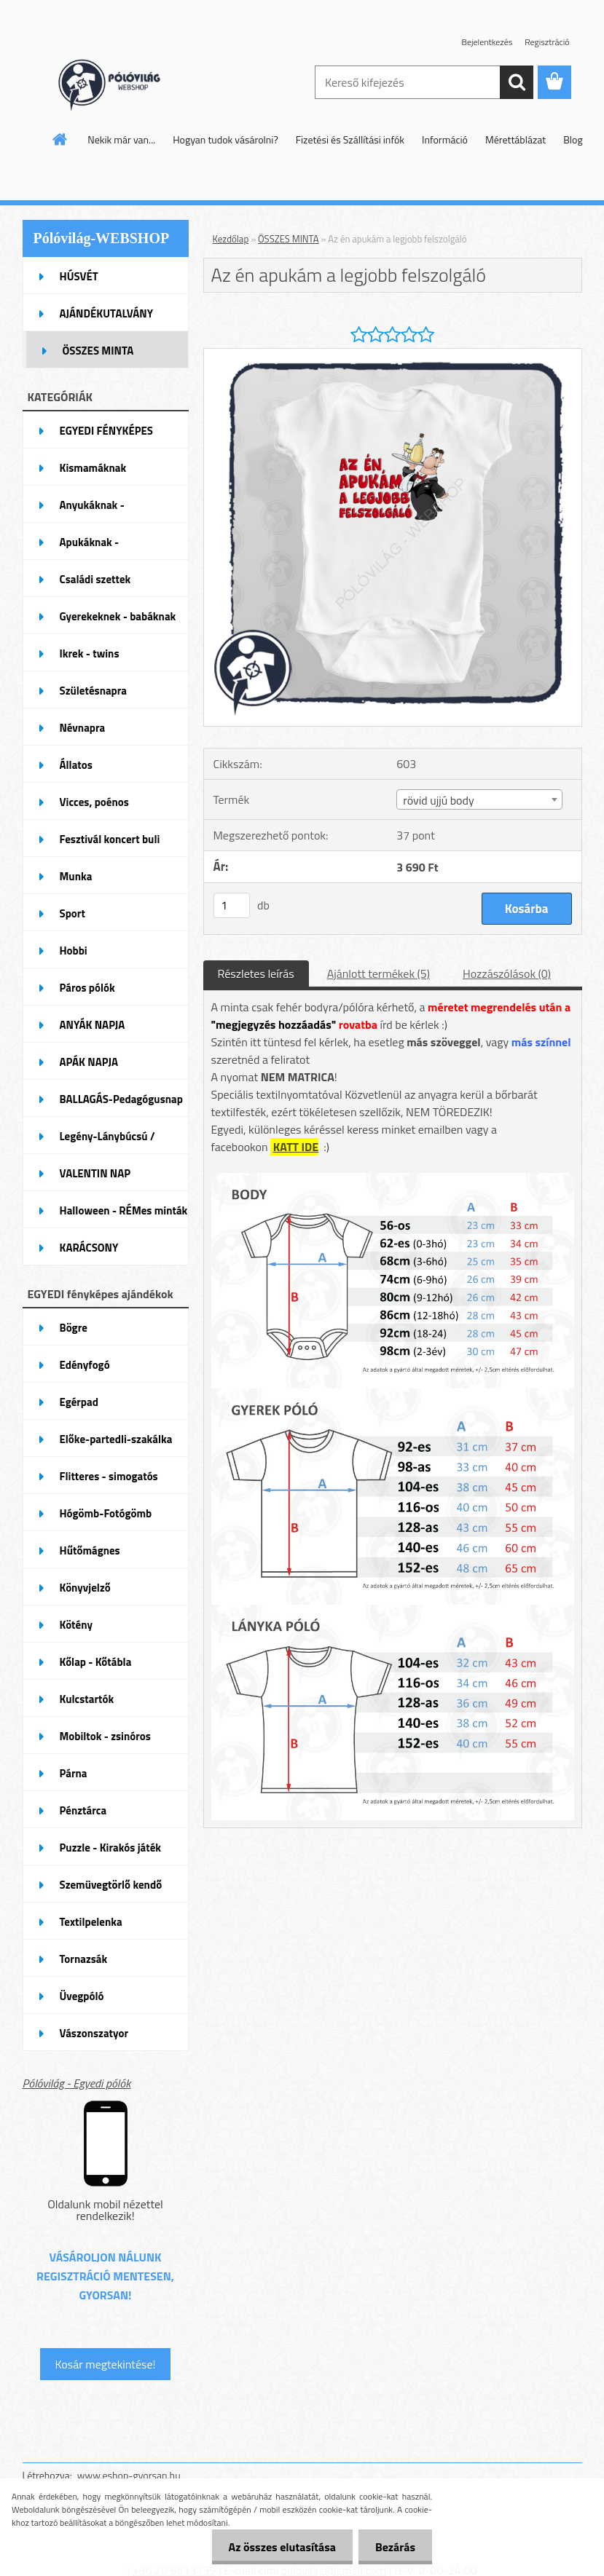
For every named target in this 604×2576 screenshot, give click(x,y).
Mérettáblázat (515, 139)
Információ (445, 139)
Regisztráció (547, 42)
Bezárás (394, 2547)
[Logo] (123, 83)
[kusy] (231, 905)
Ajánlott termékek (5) (378, 973)
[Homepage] (60, 139)
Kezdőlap (231, 239)
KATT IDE (296, 1146)
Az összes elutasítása (278, 2547)
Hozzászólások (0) (507, 973)
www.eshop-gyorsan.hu (129, 2475)
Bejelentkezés (487, 42)
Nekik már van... (121, 139)
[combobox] (479, 799)
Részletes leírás (256, 973)
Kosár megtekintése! (105, 2364)
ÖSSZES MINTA (288, 239)
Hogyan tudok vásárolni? (225, 139)
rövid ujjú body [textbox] (438, 800)
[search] (516, 82)
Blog (572, 139)
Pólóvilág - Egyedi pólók (77, 2083)
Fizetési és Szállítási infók (350, 139)
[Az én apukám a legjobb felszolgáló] (392, 354)
